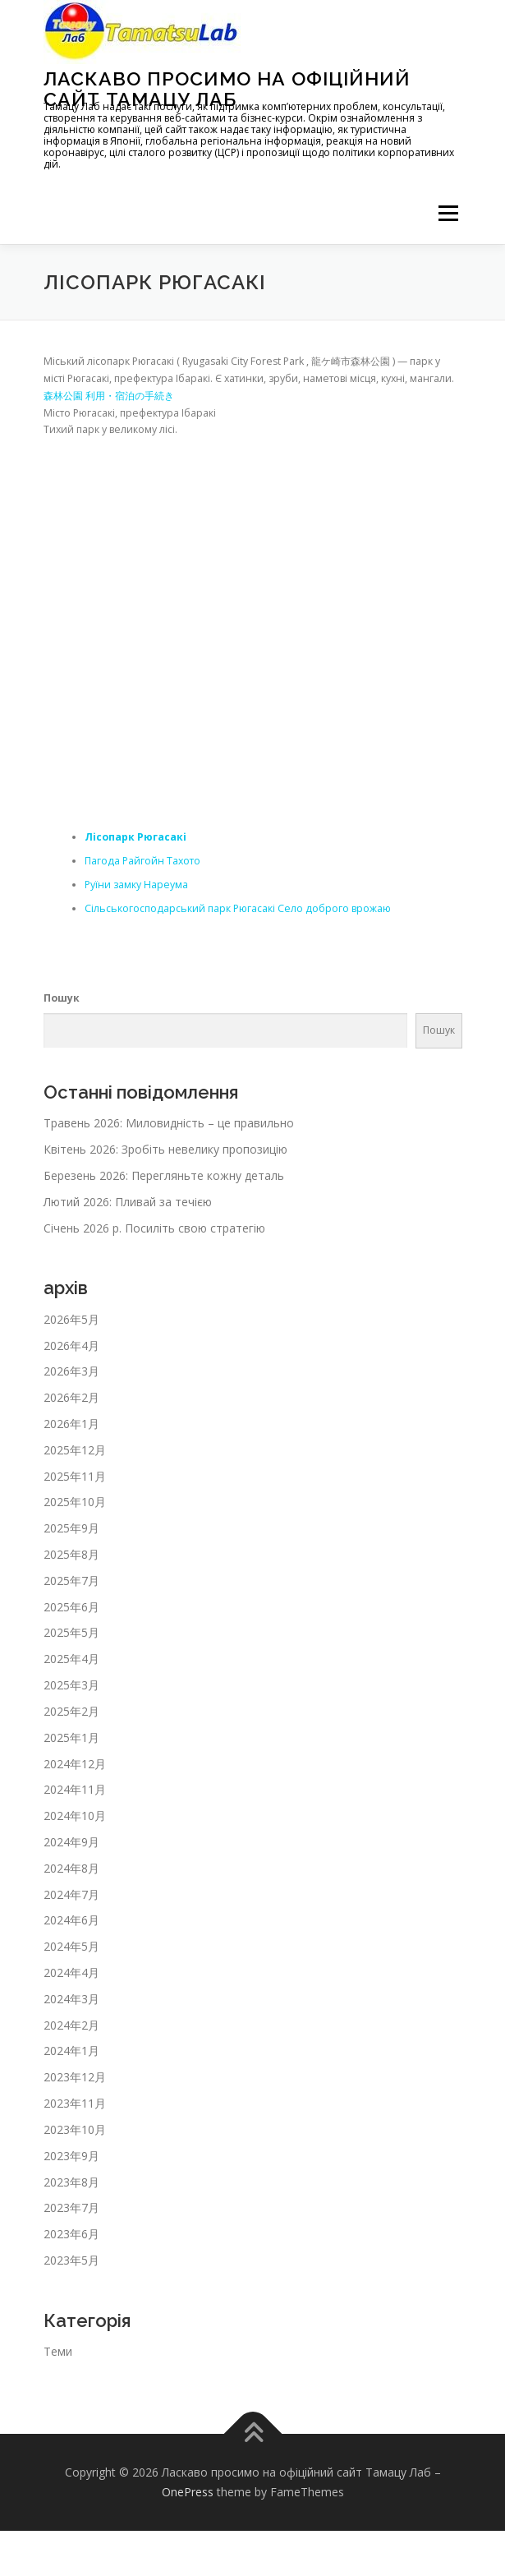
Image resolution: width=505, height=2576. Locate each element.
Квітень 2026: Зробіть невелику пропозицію (165, 1149)
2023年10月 (75, 2129)
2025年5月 (71, 1632)
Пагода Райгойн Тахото (142, 861)
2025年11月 (75, 1476)
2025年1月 (71, 1737)
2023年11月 (75, 2103)
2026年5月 (71, 1319)
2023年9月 (71, 2156)
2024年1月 (71, 2050)
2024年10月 (75, 1815)
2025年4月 (71, 1658)
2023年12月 (75, 2077)
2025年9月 (71, 1528)
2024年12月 (75, 1764)
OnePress (187, 2492)
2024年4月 (71, 1972)
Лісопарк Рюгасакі (135, 837)
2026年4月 (71, 1345)
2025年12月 (75, 1450)
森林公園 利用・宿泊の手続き (109, 396)
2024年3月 (71, 1999)
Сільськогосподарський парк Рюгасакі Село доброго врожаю (238, 908)
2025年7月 (71, 1580)
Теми (58, 2351)
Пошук (62, 998)
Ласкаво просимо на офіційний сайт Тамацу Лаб (227, 88)
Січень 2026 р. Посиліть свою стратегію (154, 1228)
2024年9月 (71, 1842)
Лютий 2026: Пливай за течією (128, 1202)
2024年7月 (71, 1894)
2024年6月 (71, 1920)
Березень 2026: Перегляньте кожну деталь (164, 1175)
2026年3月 (71, 1371)
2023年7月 (71, 2207)
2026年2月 (71, 1397)
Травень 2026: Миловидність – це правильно (169, 1123)
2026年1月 (71, 1423)
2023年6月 (71, 2234)
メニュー (448, 213)
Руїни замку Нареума (136, 885)
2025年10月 (75, 1501)
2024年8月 (71, 1868)
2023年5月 (71, 2260)
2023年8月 (71, 2182)
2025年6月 (71, 1607)
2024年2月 (71, 2025)
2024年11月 (75, 1789)
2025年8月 (71, 1554)
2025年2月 (71, 1711)
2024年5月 (71, 1946)
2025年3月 (71, 1685)
